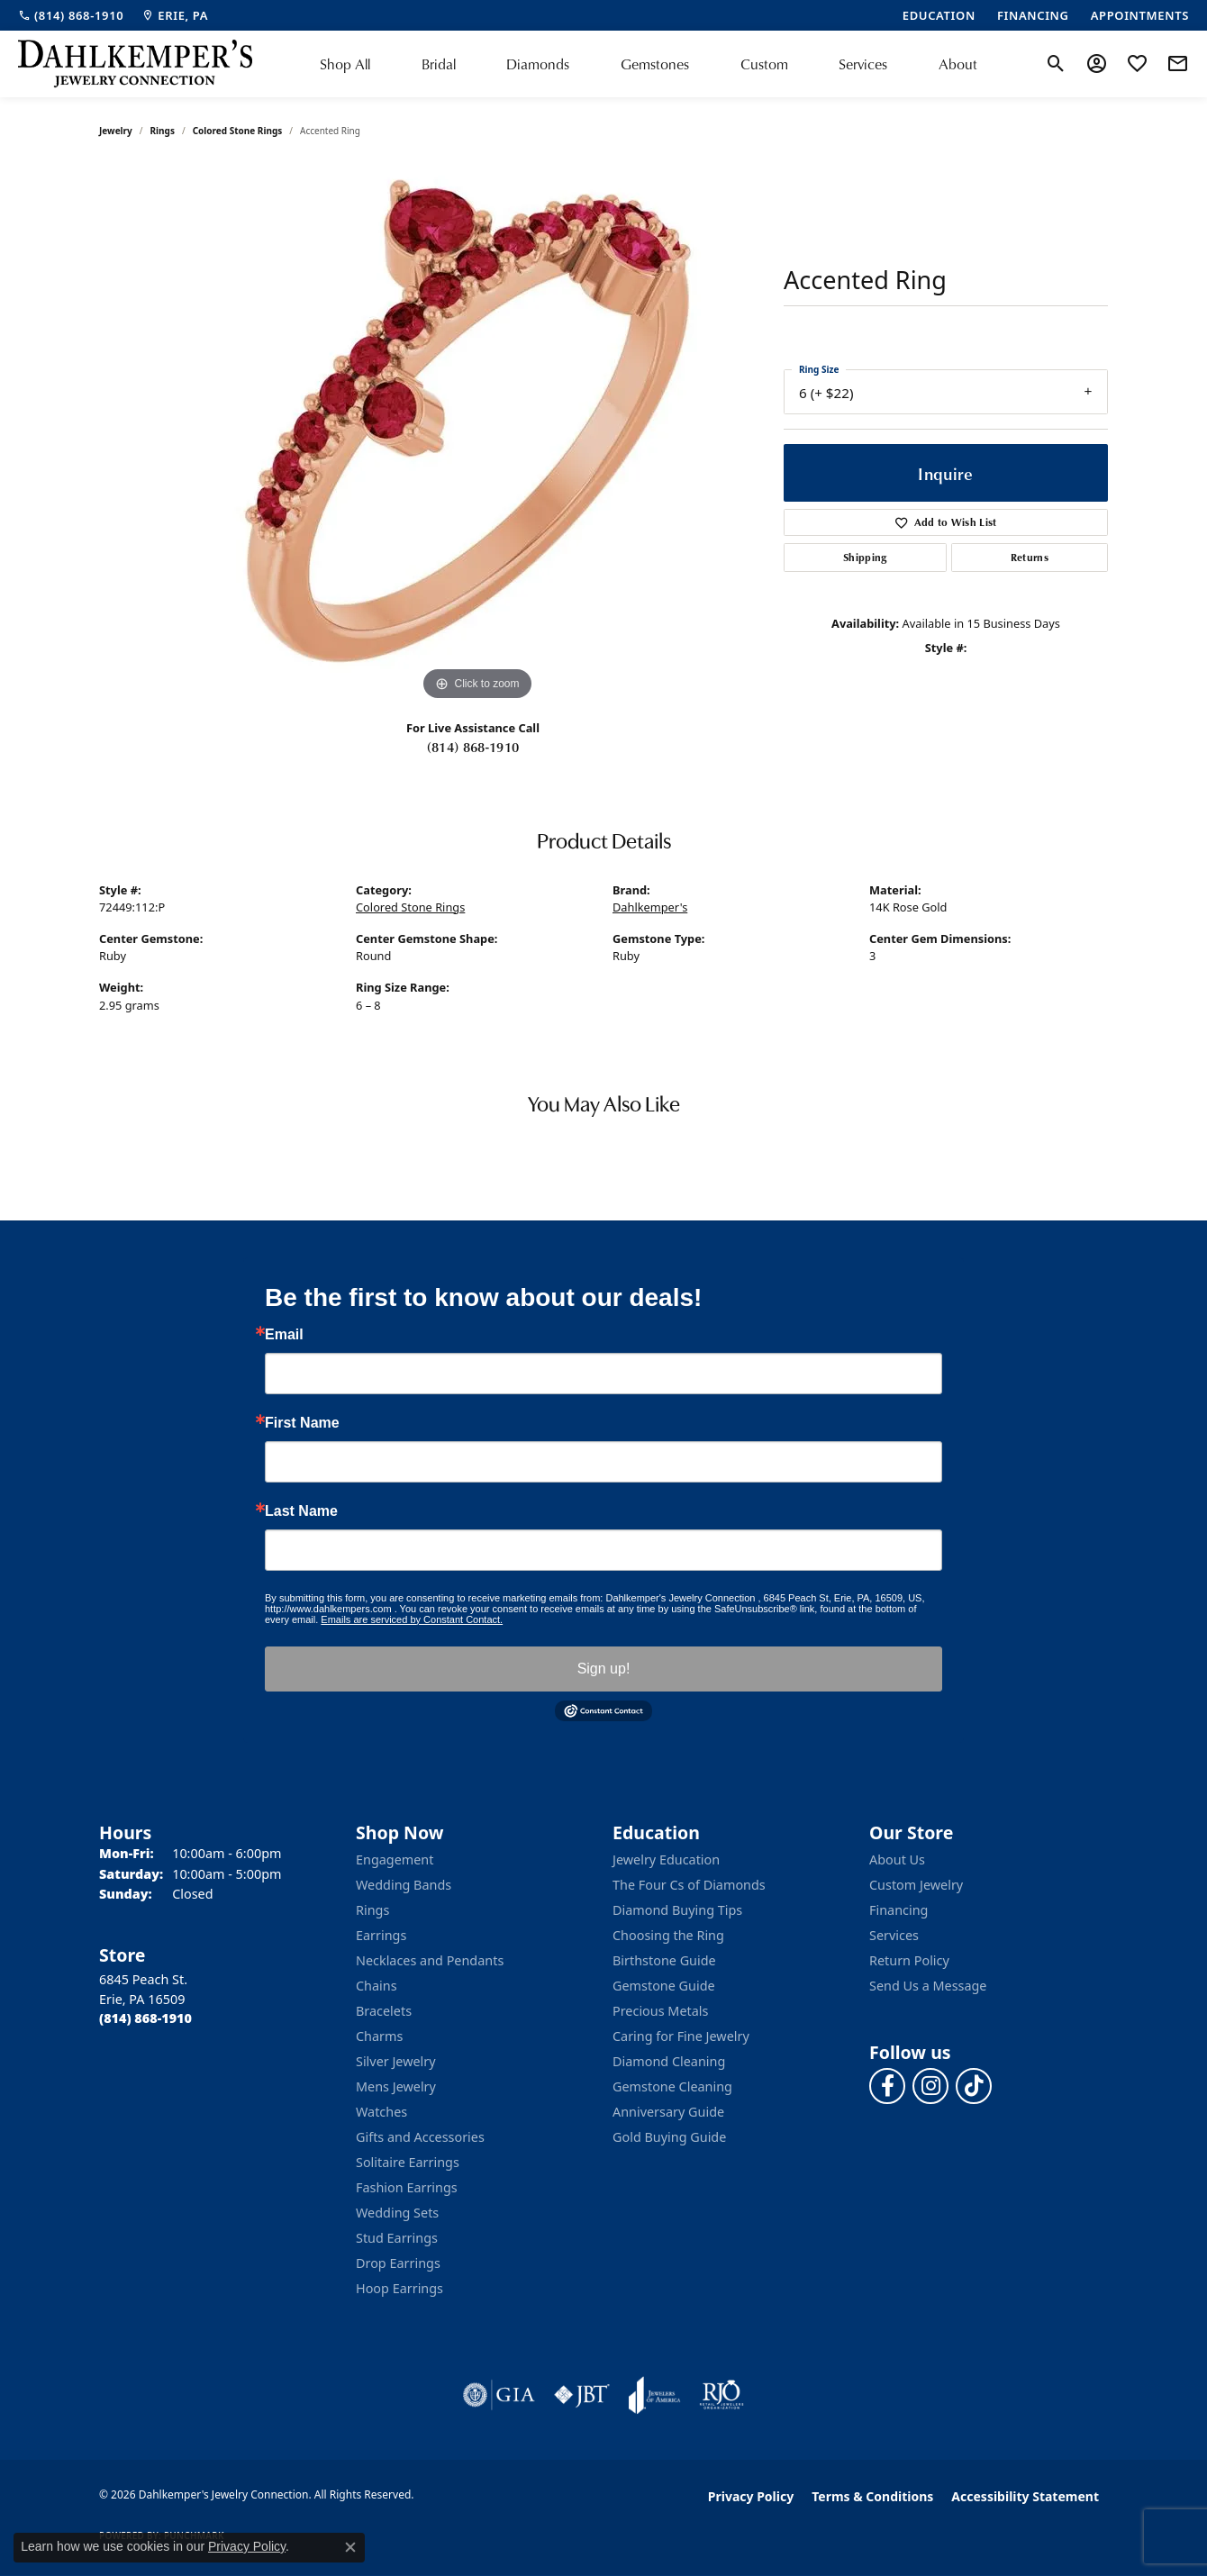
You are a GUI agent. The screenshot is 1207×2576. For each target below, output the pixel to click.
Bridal (439, 63)
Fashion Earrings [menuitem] (407, 2187)
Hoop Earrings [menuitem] (399, 2288)
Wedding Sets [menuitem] (397, 2212)
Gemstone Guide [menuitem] (664, 1985)
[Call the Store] (145, 2018)
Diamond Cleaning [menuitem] (669, 2061)
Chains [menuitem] (376, 1985)
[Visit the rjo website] (721, 2394)
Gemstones (655, 63)
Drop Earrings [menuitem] (398, 2263)
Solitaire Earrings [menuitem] (407, 2162)
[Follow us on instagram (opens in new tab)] (930, 2086)
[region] (477, 435)
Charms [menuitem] (379, 2036)
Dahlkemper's (650, 907)
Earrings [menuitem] (381, 1935)
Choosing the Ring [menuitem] (668, 1935)
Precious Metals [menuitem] (660, 2010)
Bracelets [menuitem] (384, 2010)
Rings (162, 130)
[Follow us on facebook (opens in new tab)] (887, 2086)
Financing (898, 1909)
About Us (897, 1859)
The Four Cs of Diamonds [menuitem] (689, 1884)
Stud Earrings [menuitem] (397, 2237)
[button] (1056, 64)
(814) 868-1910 (473, 747)
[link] (70, 15)
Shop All (345, 63)
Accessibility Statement (1025, 2496)
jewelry (115, 130)
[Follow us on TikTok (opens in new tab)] (974, 2086)
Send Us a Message (927, 1985)
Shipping (865, 557)
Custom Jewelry (916, 1884)
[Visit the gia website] (499, 2394)
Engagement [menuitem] (394, 1859)
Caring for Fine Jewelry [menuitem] (681, 2036)
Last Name (301, 1511)
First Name (302, 1423)
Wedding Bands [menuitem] (403, 1884)
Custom (764, 63)
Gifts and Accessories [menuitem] (420, 2136)
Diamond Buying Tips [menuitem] (677, 1909)
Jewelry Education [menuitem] (666, 1859)
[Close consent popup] (350, 2547)
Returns (1029, 557)
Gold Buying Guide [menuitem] (669, 2136)
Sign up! (604, 1668)
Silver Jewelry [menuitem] (396, 2061)
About (958, 63)
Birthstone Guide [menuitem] (664, 1960)
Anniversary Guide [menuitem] (668, 2111)
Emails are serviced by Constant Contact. (412, 1619)
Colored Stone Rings (238, 130)
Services (863, 63)
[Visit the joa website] (655, 2394)
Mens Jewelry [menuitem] (396, 2086)
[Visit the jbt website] (582, 2394)
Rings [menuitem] (372, 1909)
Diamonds (537, 63)
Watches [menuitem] (381, 2111)
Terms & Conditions (872, 2496)
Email (284, 1335)
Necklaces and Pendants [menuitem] (430, 1960)
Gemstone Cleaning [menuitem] (672, 2086)
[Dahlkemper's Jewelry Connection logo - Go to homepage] (135, 64)
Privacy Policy (751, 2496)
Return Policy (909, 1960)
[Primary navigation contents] (648, 64)
